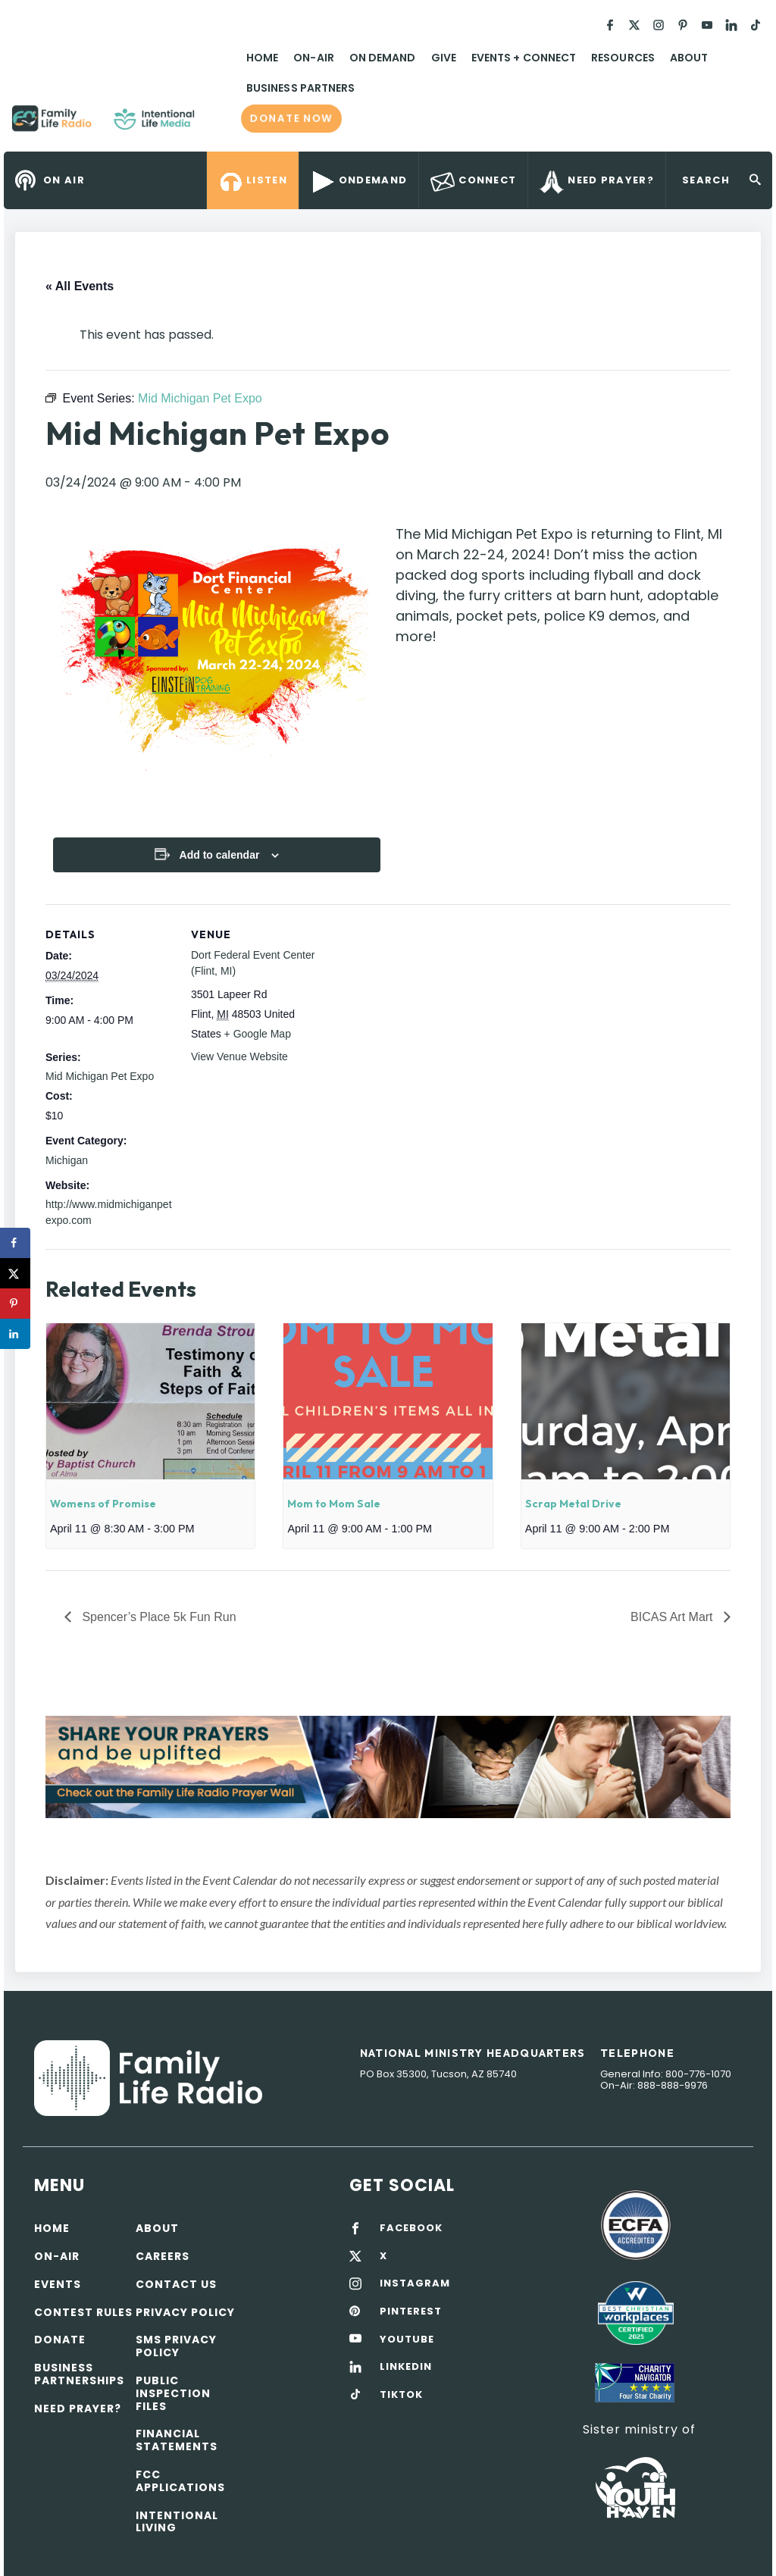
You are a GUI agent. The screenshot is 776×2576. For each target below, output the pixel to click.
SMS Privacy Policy (176, 2346)
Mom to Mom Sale (333, 1503)
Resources (623, 57)
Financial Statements (176, 2440)
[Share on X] (15, 1273)
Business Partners (300, 87)
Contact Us (176, 2284)
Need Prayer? (77, 2408)
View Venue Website (239, 1056)
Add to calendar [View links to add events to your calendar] (220, 855)
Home (262, 57)
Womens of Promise (103, 1503)
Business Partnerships (79, 2374)
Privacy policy (185, 2312)
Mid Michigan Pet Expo (99, 1076)
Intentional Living (177, 2522)
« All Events (79, 286)
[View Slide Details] (388, 1767)
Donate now (291, 118)
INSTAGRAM (415, 2283)
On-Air (313, 57)
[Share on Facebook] (15, 1243)
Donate (60, 2339)
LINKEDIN (406, 2367)
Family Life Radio (217, 124)
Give (443, 57)
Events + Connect (523, 57)
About (689, 57)
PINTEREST (411, 2311)
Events (57, 2284)
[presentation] (150, 1401)
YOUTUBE (407, 2339)
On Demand (382, 57)
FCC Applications (180, 2481)
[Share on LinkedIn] (15, 1334)
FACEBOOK (411, 2228)
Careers (162, 2256)
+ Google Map (257, 1034)
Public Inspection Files (173, 2393)
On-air (57, 2256)
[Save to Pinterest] (15, 1303)
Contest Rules (83, 2312)
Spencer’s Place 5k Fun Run (157, 1616)
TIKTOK (401, 2395)
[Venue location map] (416, 1009)
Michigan (66, 1160)
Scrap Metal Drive (573, 1503)
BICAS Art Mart (673, 1616)
